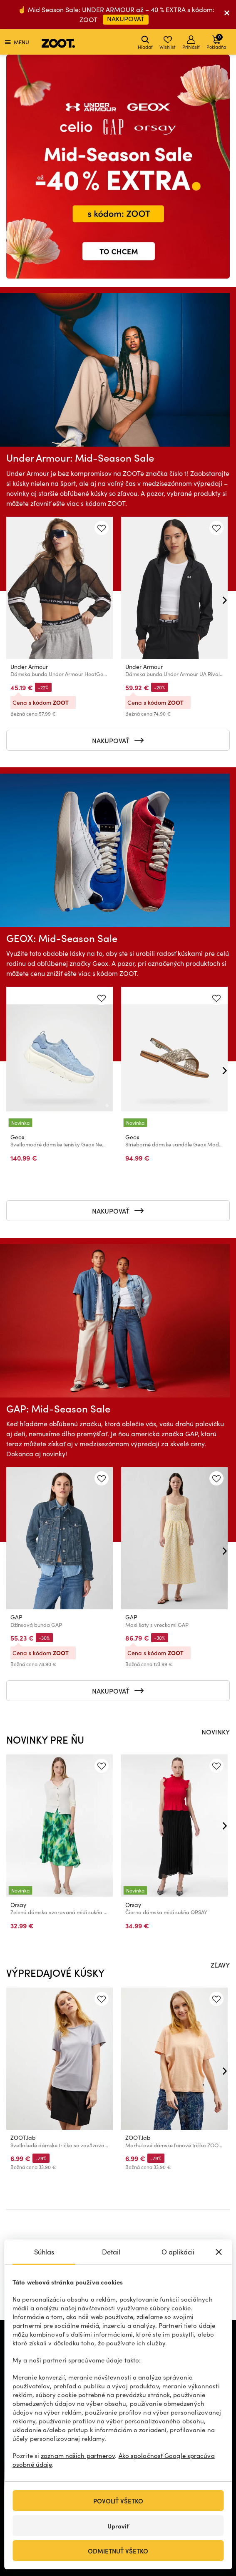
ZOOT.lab (23, 2137)
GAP (16, 1617)
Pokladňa (216, 41)
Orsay (18, 1904)
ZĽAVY (220, 1964)
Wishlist (167, 42)
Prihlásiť (191, 42)
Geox (17, 1137)
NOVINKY (215, 1731)
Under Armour (29, 667)
